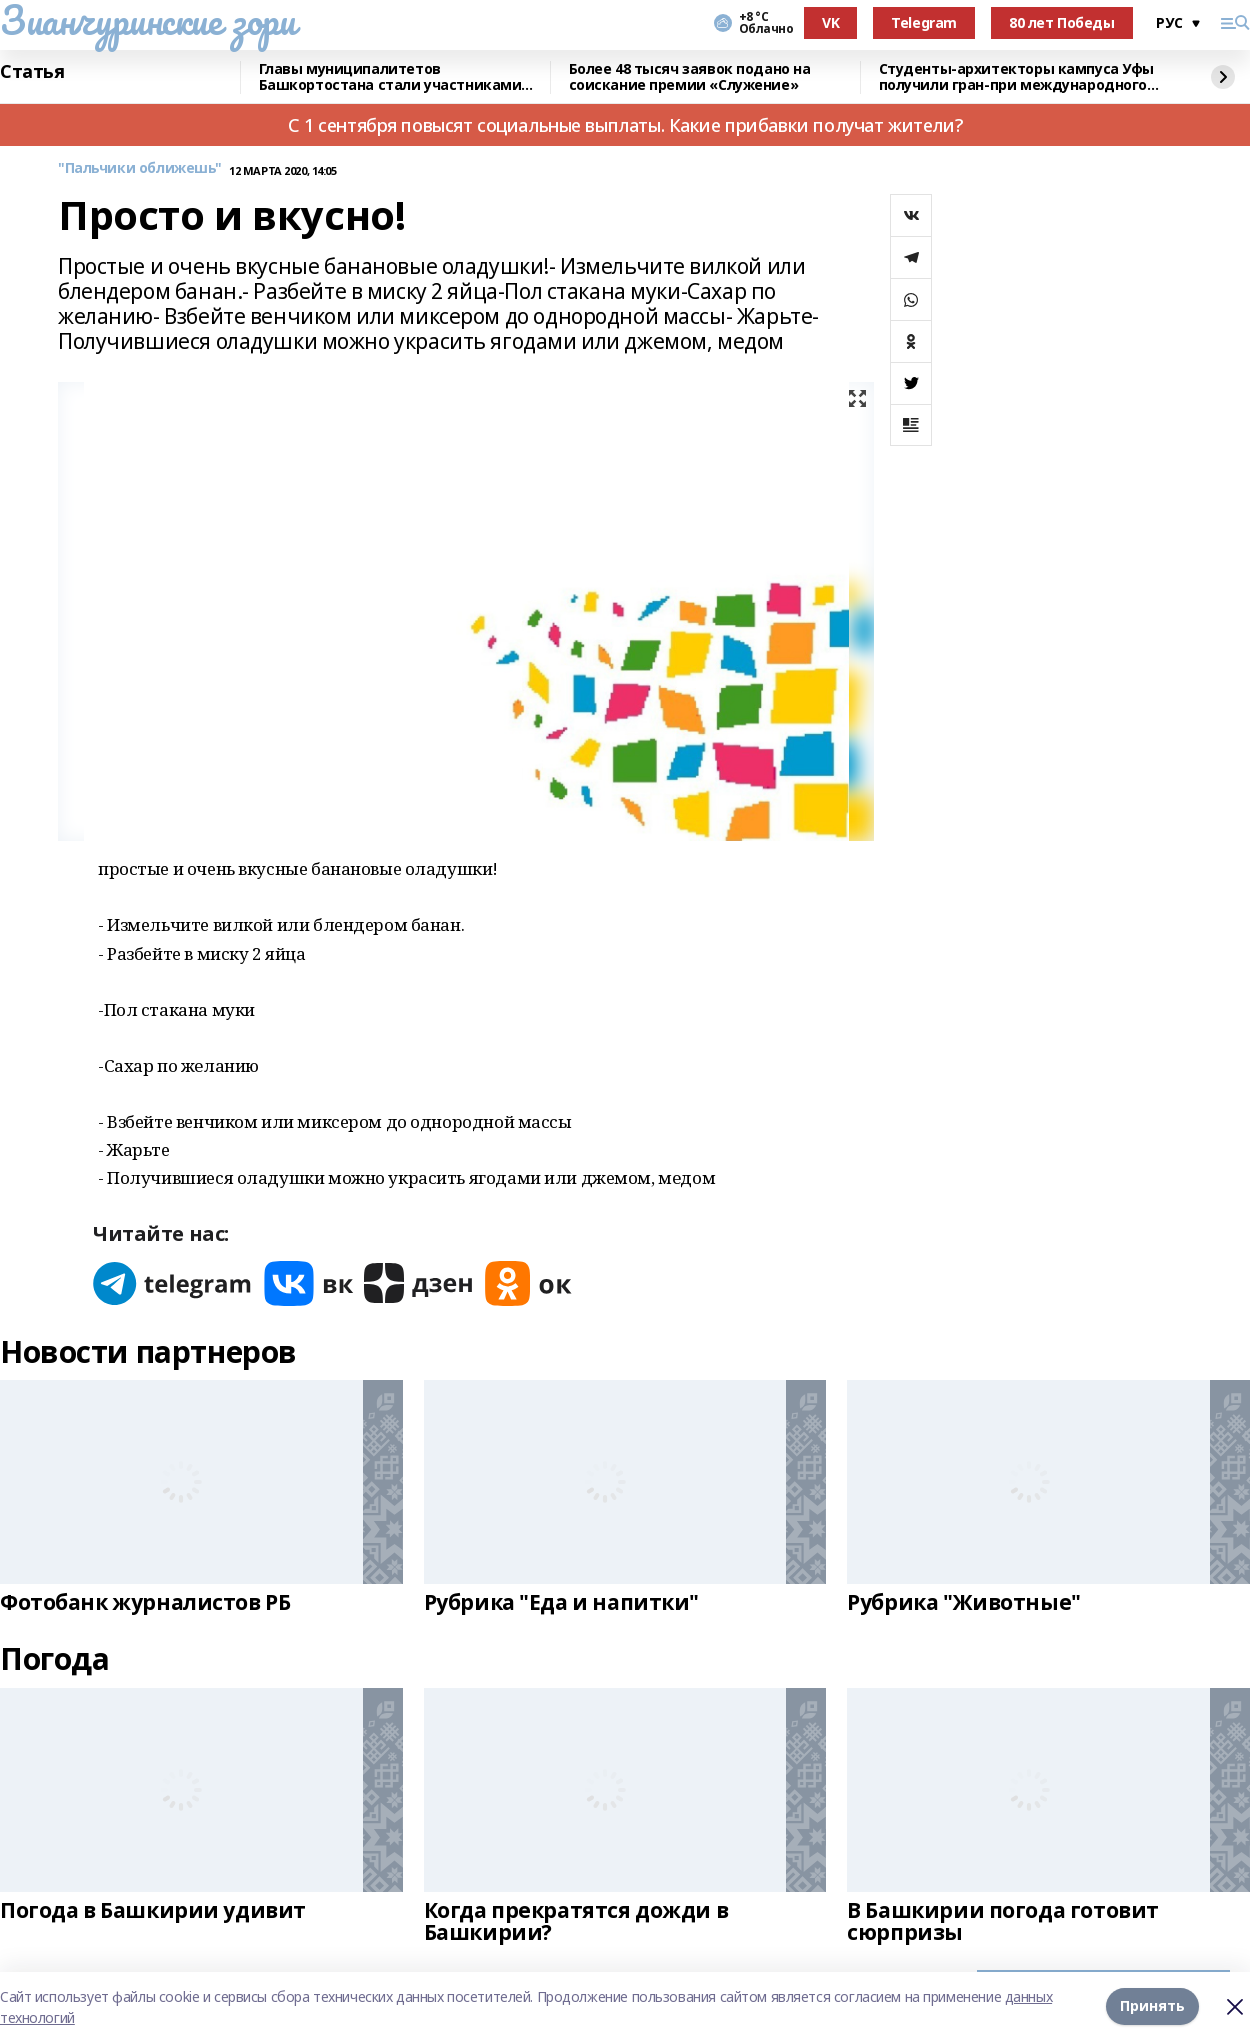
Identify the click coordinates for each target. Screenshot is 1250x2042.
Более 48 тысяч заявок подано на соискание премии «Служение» (690, 77)
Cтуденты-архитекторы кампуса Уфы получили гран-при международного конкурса (1017, 77)
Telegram (924, 22)
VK (830, 22)
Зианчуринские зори (147, 20)
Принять (1152, 2006)
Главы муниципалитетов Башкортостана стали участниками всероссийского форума (390, 77)
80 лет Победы (1062, 22)
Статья (32, 72)
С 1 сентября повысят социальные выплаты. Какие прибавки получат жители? (625, 125)
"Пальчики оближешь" (140, 168)
